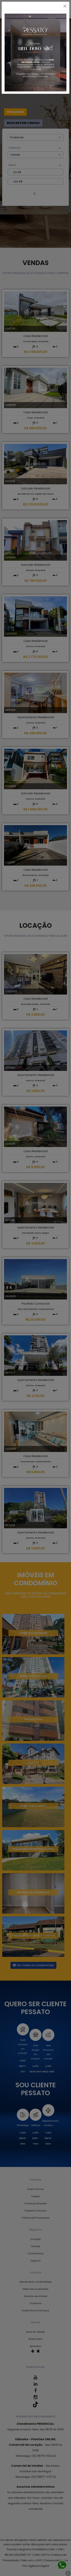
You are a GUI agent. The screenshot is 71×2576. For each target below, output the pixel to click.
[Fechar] (65, 6)
